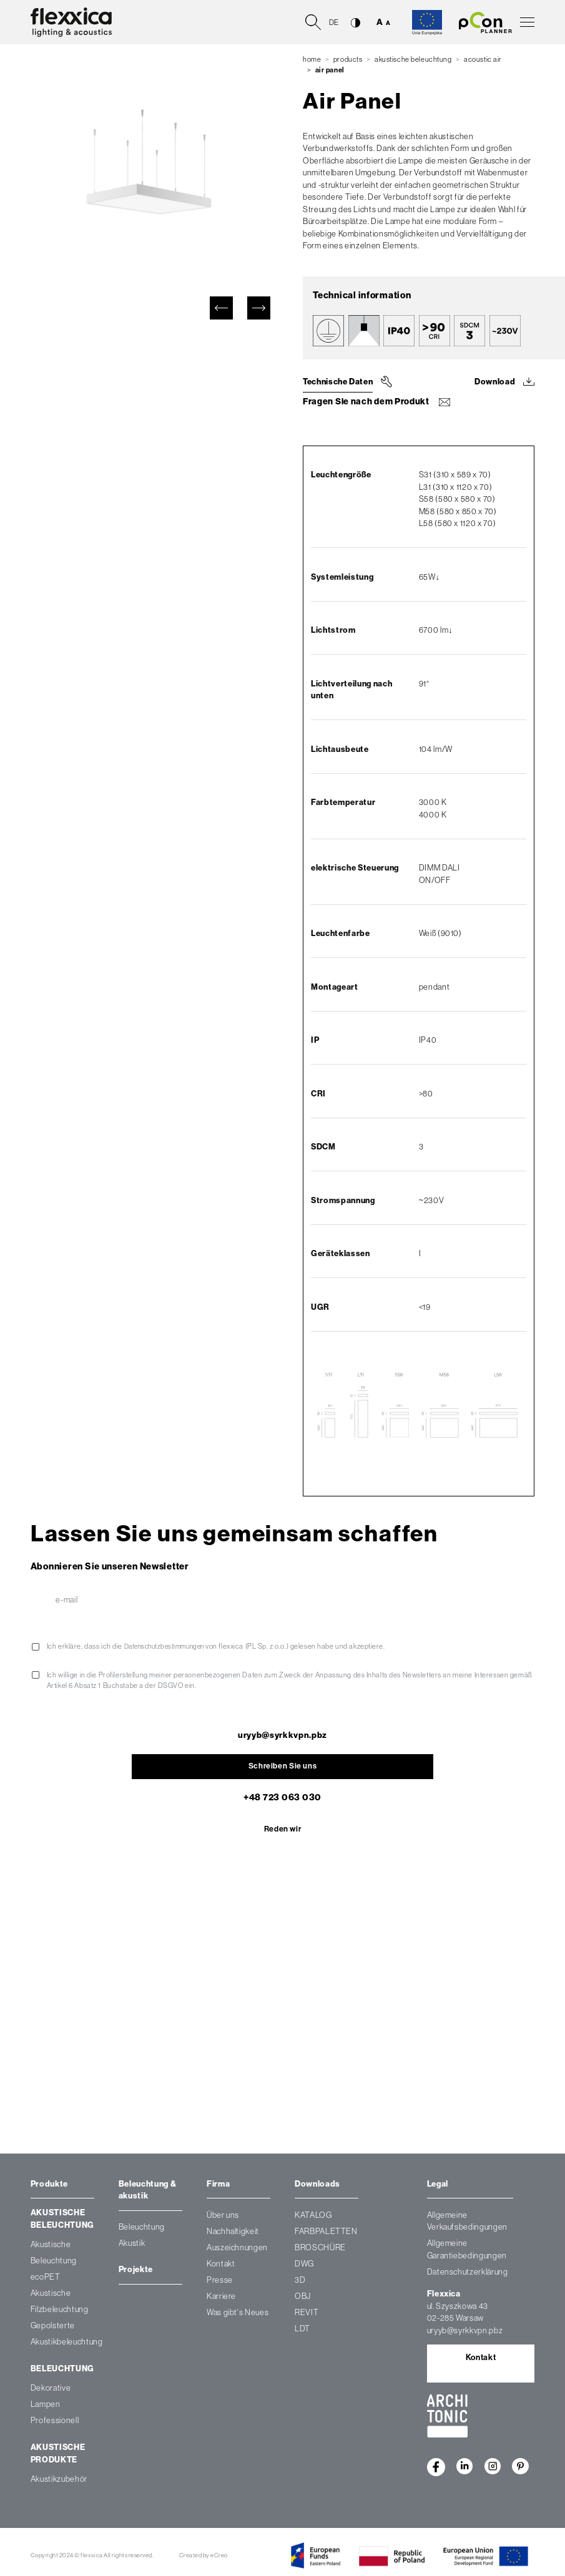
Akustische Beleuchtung (413, 59)
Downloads (317, 2185)
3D (300, 2281)
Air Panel (330, 70)
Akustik (132, 2244)
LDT (302, 2329)
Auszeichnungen (237, 2248)
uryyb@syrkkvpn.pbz (282, 1734)
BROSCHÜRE (320, 2248)
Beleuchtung (62, 2369)
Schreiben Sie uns (282, 1766)
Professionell (55, 2422)
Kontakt (221, 2265)
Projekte (136, 2270)
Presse (220, 2281)
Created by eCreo (203, 2556)
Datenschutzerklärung (467, 2273)
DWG (304, 2265)
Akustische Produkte (58, 2455)
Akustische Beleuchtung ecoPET (54, 2262)
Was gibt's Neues (237, 2313)
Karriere (221, 2297)
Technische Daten (338, 381)
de (333, 22)
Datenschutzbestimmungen (169, 1645)
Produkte (49, 2185)
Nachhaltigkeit (233, 2232)
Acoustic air (483, 59)
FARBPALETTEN (326, 2232)
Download (494, 381)
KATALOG (313, 2216)
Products (348, 59)
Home (312, 59)
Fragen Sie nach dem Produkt (362, 401)
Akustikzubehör (59, 2480)
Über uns (223, 2216)
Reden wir (282, 1830)
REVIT (306, 2313)
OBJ (303, 2297)
